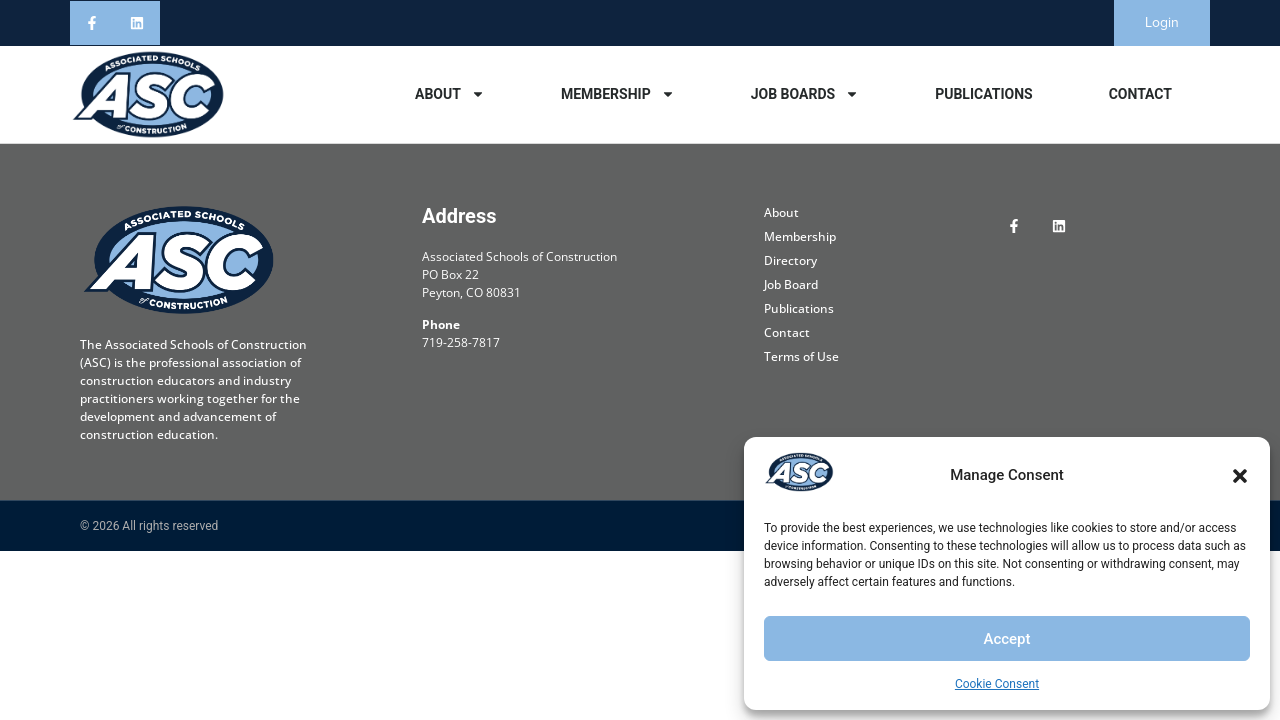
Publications (984, 94)
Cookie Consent (997, 684)
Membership (618, 94)
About (450, 94)
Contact (1140, 94)
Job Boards (805, 94)
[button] (1240, 476)
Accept (1006, 639)
